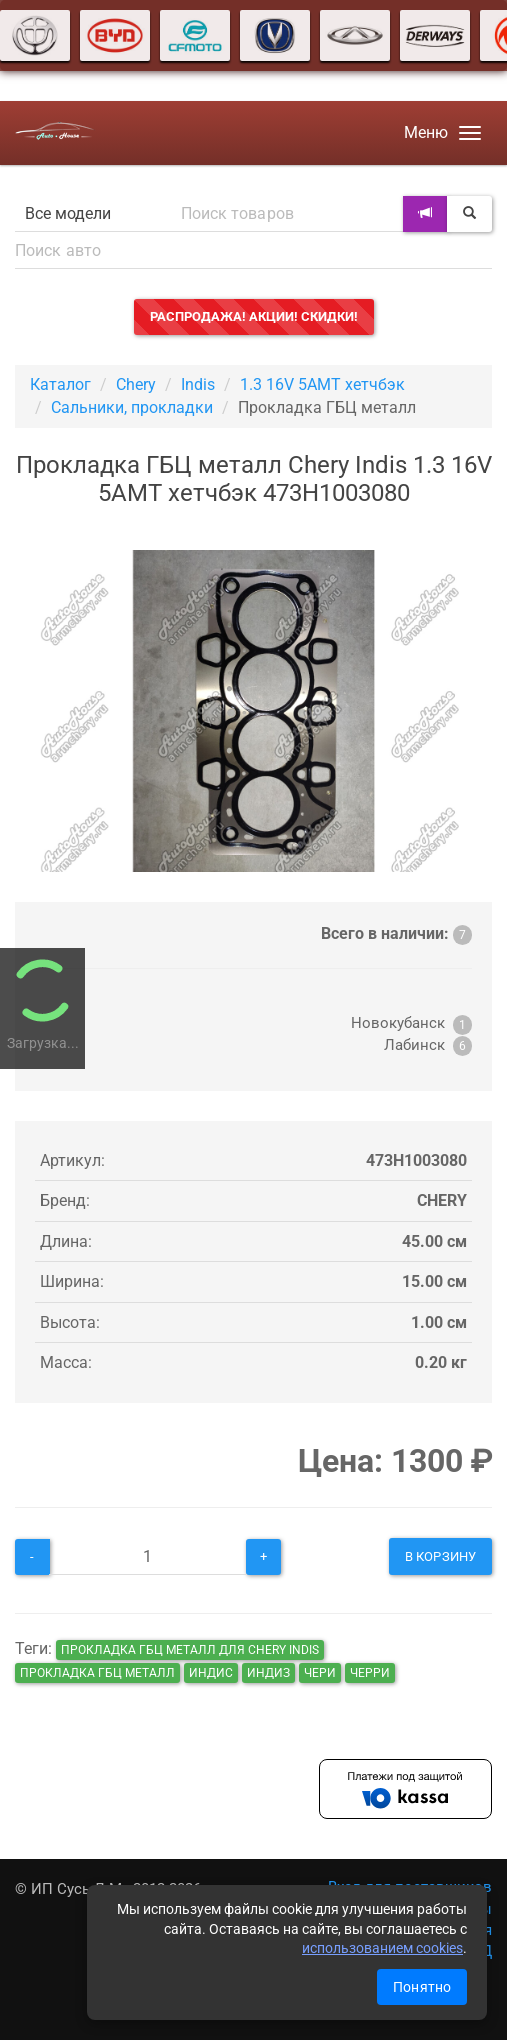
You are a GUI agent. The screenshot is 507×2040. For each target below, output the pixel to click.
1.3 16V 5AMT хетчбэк (322, 384)
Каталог (60, 384)
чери (320, 1673)
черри (370, 1673)
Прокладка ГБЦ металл (97, 1673)
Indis (198, 384)
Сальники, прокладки (132, 407)
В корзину (440, 1556)
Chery (136, 384)
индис (211, 1673)
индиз (268, 1673)
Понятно (422, 1987)
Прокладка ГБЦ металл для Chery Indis (190, 1650)
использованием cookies (382, 1948)
